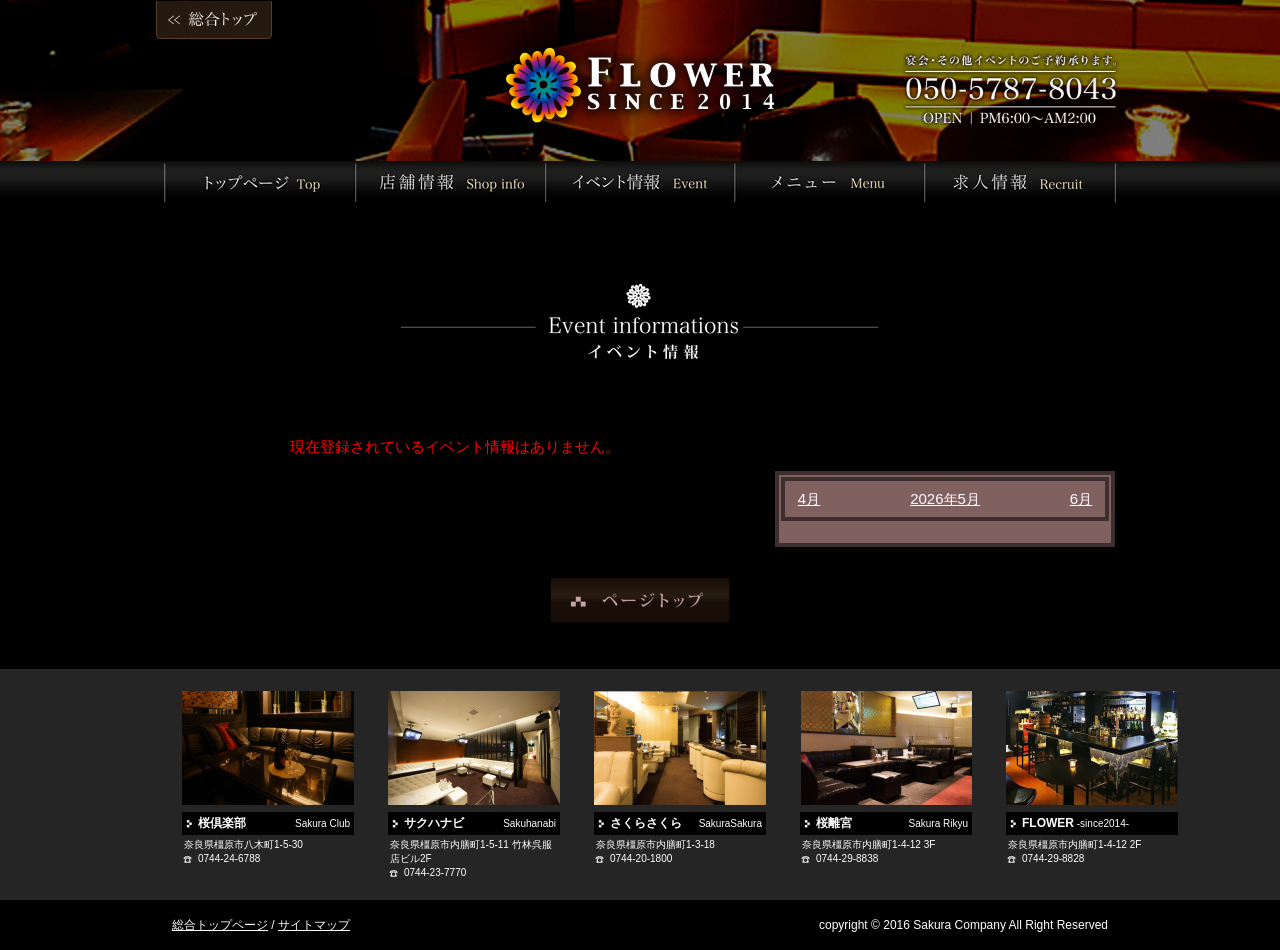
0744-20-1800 (641, 858)
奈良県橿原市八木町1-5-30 (243, 844)
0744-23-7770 (435, 872)
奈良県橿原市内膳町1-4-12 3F (868, 844)
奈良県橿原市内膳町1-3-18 (655, 844)
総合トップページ (220, 925)
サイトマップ (314, 925)
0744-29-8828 (1053, 858)
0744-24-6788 (229, 858)
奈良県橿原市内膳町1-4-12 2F (1074, 844)
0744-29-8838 (847, 858)
